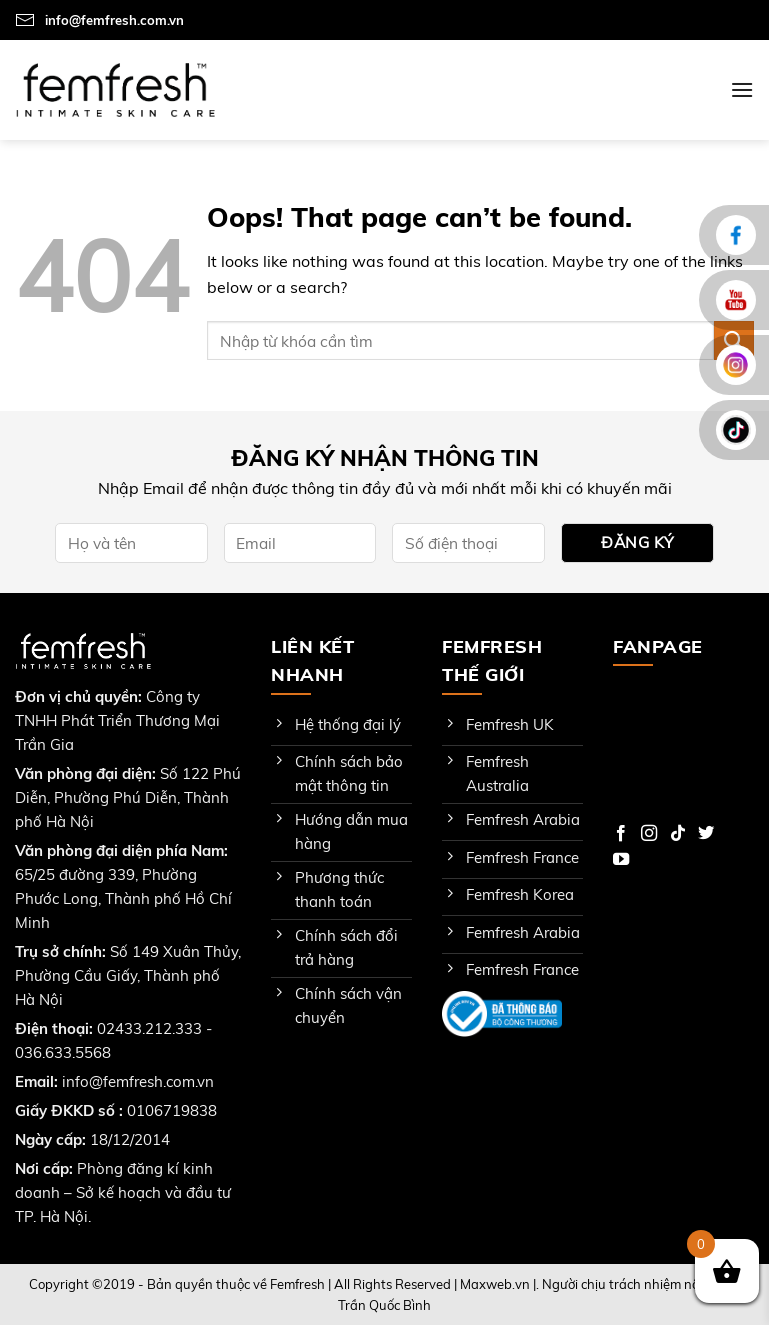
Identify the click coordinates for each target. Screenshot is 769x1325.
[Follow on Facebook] (621, 834)
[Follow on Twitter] (706, 834)
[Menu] (742, 89)
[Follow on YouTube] (621, 860)
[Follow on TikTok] (678, 834)
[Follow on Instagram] (649, 834)
